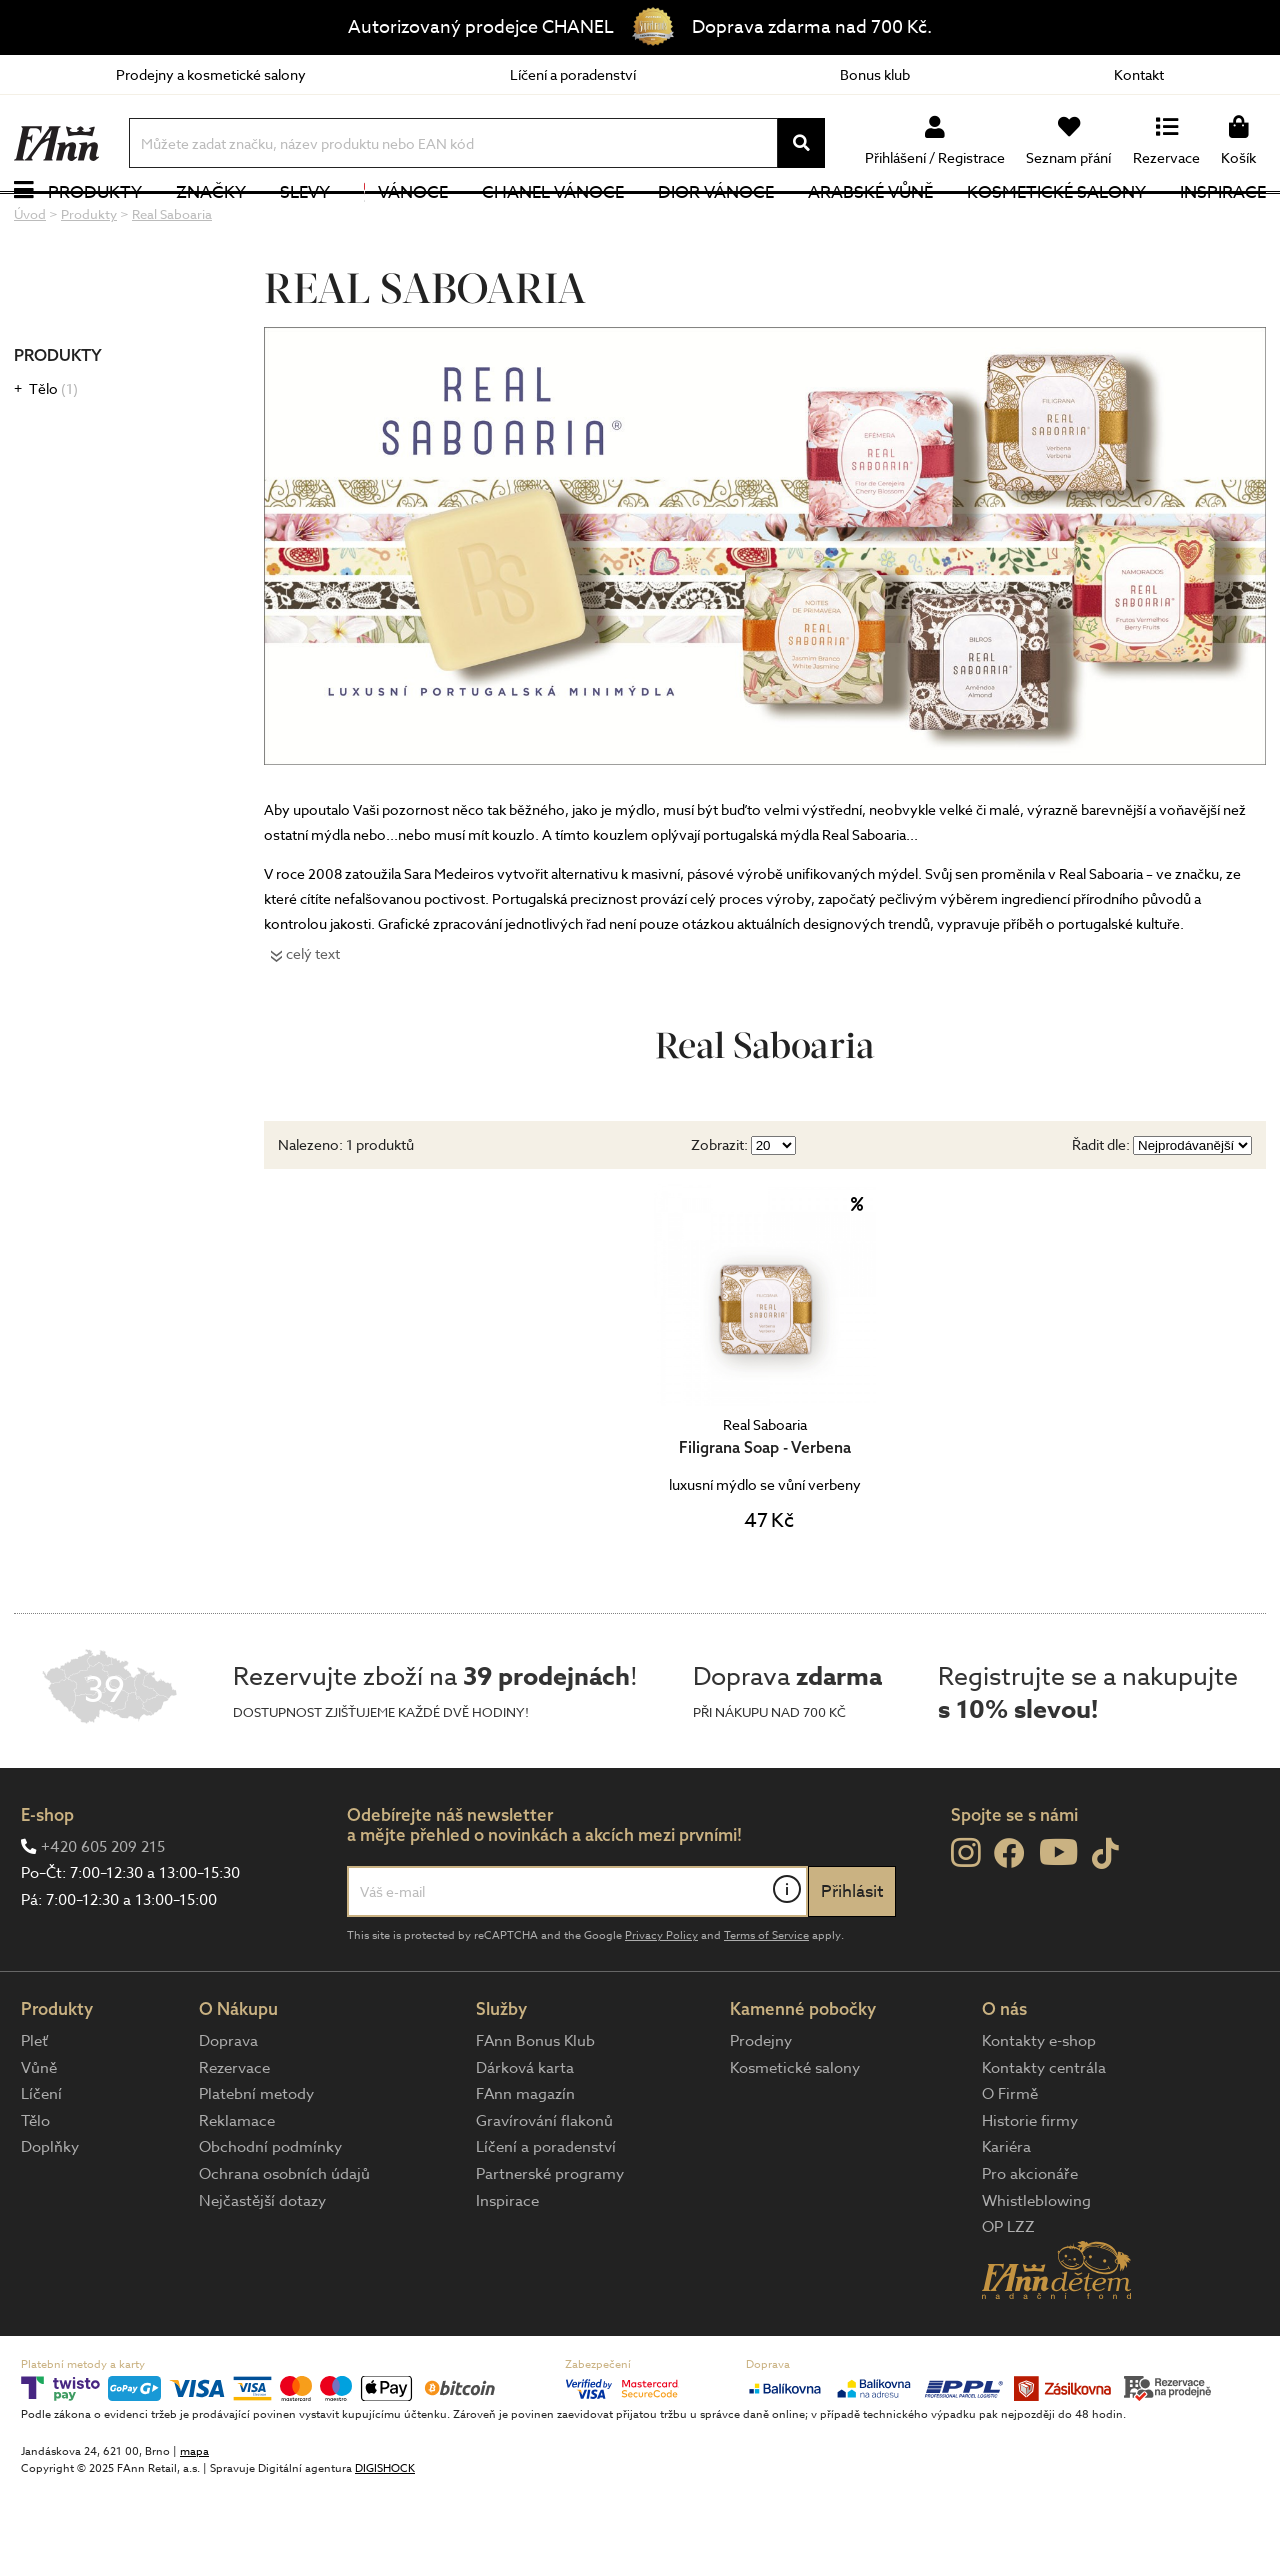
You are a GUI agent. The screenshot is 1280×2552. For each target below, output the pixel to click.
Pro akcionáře (1030, 2239)
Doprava (228, 2106)
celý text (313, 1018)
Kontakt (1139, 74)
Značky (211, 224)
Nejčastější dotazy (262, 2265)
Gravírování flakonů (544, 2185)
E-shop (47, 1879)
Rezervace (234, 2132)
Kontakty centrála (1044, 2132)
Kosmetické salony (1056, 224)
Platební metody (256, 2159)
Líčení (41, 2159)
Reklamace (237, 2185)
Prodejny (761, 2106)
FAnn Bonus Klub (535, 2106)
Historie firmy (1030, 2185)
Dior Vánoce (716, 224)
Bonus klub (875, 74)
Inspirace (1223, 224)
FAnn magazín (525, 2159)
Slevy (305, 224)
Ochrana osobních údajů (284, 2239)
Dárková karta (525, 2132)
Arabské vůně (870, 224)
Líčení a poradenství (573, 74)
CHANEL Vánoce (553, 224)
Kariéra (1006, 2212)
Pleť (34, 2106)
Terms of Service (766, 2000)
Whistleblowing (1036, 2265)
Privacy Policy (661, 2000)
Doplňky (50, 2212)
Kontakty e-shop (1039, 2106)
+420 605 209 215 (103, 1911)
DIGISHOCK (385, 2533)
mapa (194, 2516)
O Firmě (1010, 2159)
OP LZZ (1008, 2292)
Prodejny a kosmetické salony (211, 74)
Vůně (39, 2132)
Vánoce (406, 224)
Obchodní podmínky (270, 2212)
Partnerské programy (550, 2239)
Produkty (95, 224)
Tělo (53, 453)
